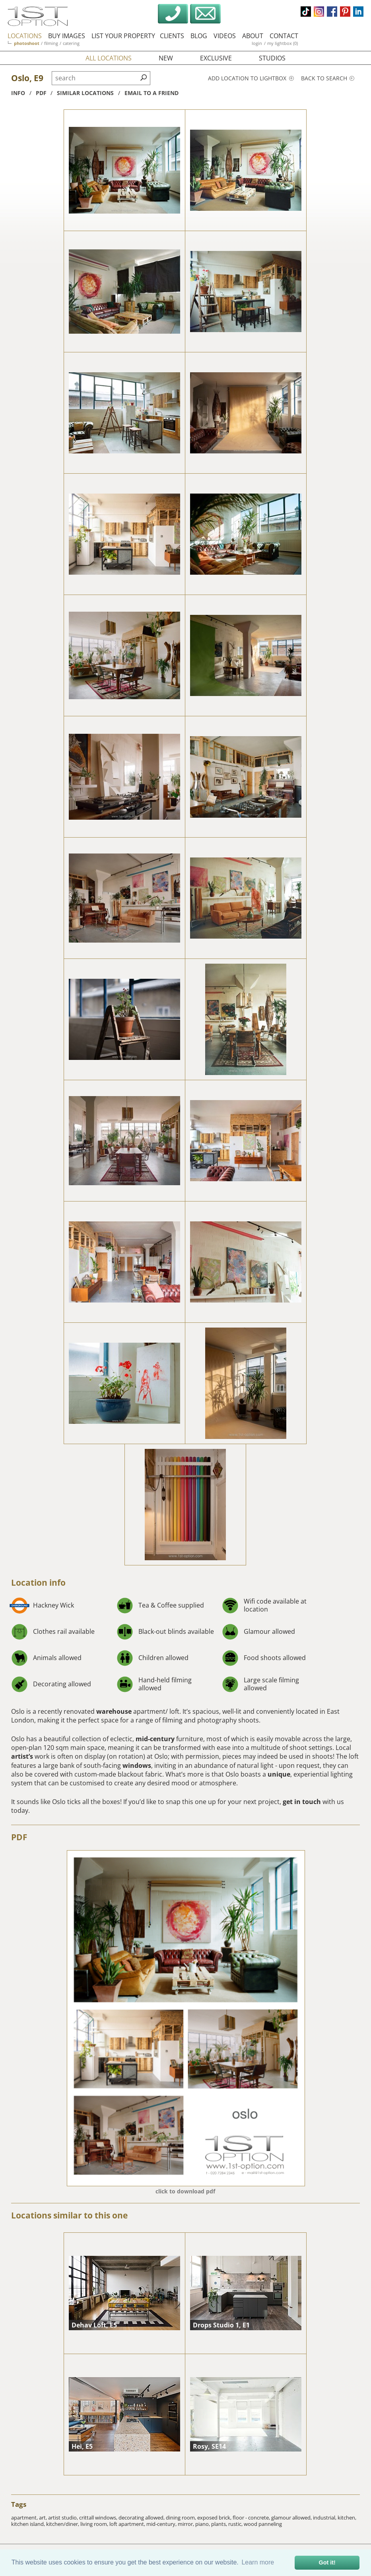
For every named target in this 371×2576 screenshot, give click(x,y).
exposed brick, (215, 2517)
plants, (219, 2523)
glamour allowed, (292, 2517)
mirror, (186, 2523)
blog (198, 35)
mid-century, (162, 2523)
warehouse (114, 1711)
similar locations (85, 93)
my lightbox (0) (282, 43)
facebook (332, 11)
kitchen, (347, 2517)
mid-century (155, 1738)
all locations (108, 58)
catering (71, 43)
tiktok (306, 11)
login (257, 43)
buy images (66, 35)
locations (25, 35)
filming (51, 43)
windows (136, 1765)
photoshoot (26, 43)
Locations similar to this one (69, 2215)
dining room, (181, 2517)
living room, (94, 2523)
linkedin (358, 11)
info (18, 93)
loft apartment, (127, 2523)
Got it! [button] (327, 2562)
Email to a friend (151, 93)
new (166, 58)
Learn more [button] (257, 2562)
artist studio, (63, 2517)
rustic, (236, 2523)
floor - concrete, (252, 2517)
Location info (38, 1582)
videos (225, 35)
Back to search (328, 78)
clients (172, 35)
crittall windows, (98, 2517)
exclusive (216, 58)
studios (272, 58)
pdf (41, 93)
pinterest (345, 11)
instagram (319, 11)
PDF (19, 1837)
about (252, 35)
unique (279, 1774)
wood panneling (263, 2523)
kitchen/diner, (63, 2523)
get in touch (302, 1801)
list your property (123, 35)
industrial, (325, 2517)
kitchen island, (28, 2523)
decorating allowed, (142, 2517)
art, (43, 2517)
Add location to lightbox (251, 78)
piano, (203, 2523)
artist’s (22, 1756)
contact (284, 35)
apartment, (25, 2517)
